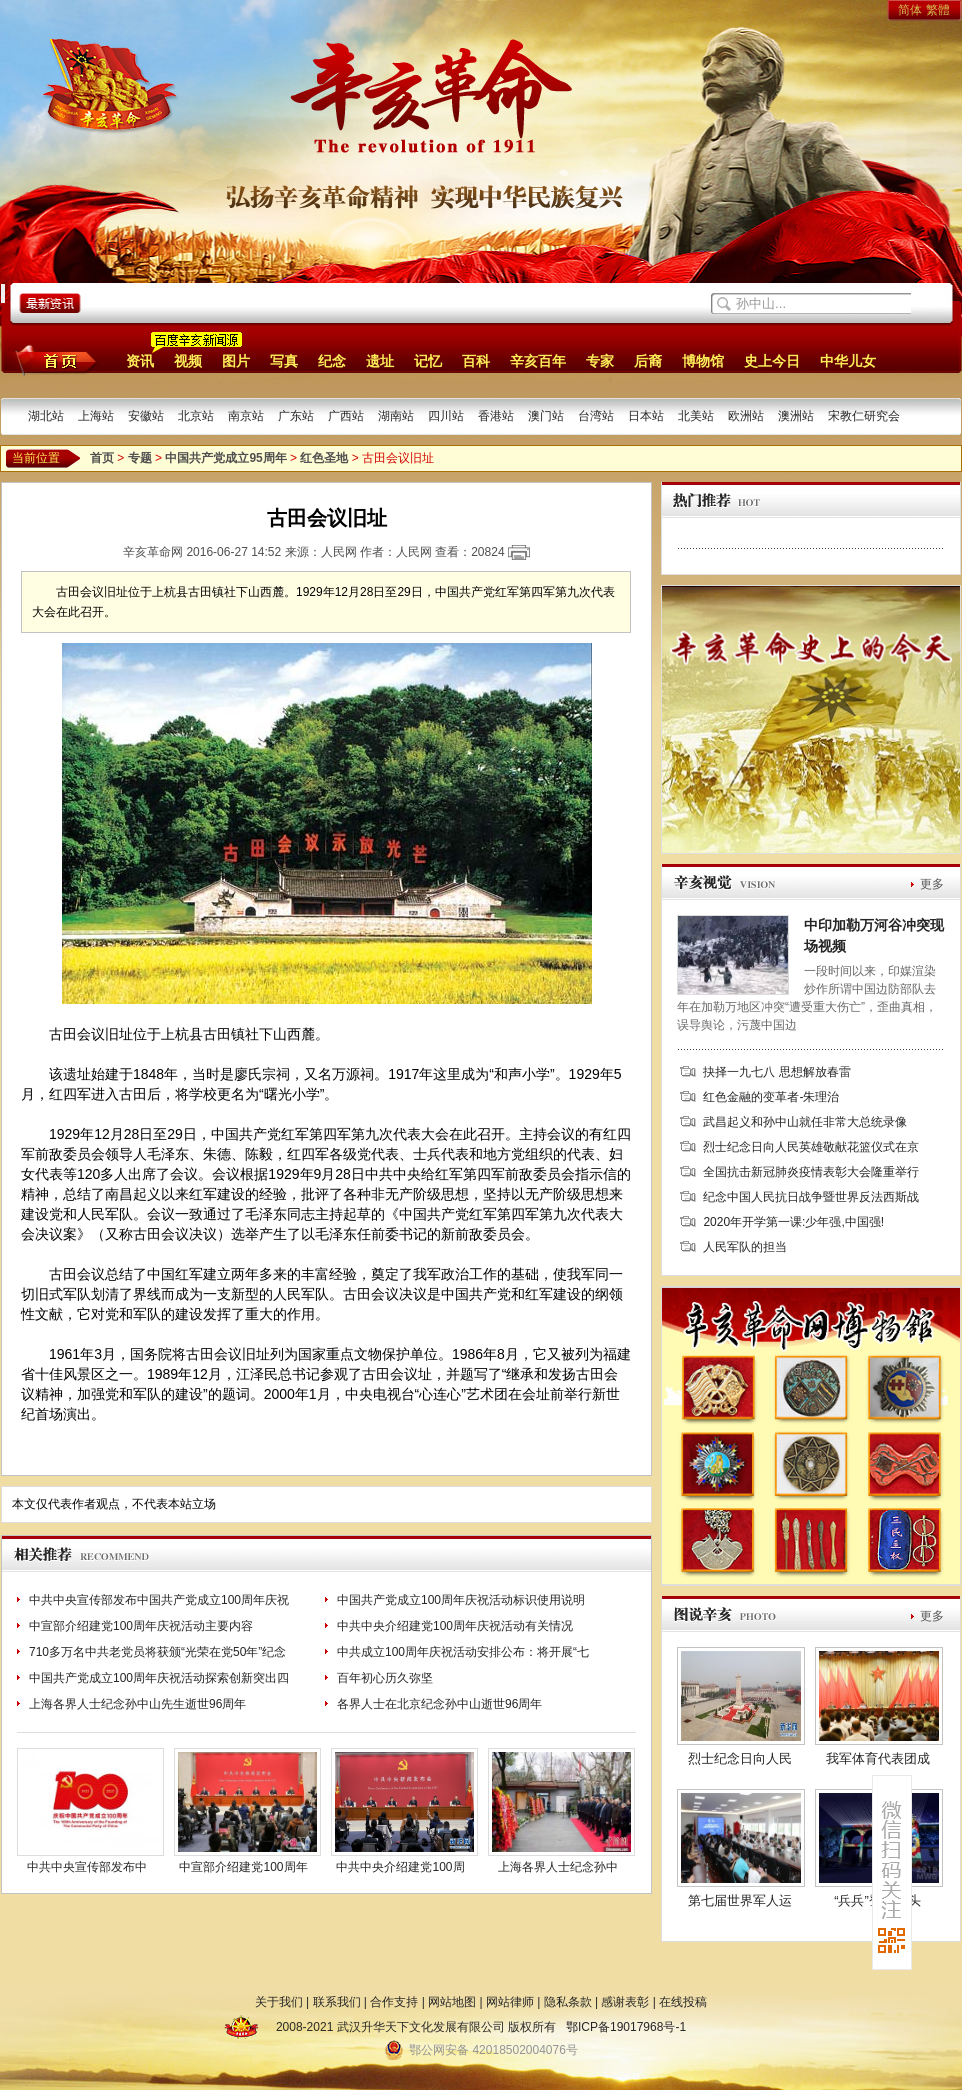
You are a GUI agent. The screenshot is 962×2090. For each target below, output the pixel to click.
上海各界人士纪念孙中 (558, 1867)
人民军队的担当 (745, 1247)
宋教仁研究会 (864, 416)
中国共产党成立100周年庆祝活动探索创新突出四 (159, 1678)
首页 (52, 360)
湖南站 (396, 416)
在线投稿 (683, 2002)
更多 (932, 884)
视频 (188, 361)
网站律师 (510, 2002)
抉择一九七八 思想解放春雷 (776, 1072)
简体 (910, 10)
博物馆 (703, 361)
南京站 (246, 416)
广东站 (296, 416)
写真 (284, 361)
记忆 (428, 361)
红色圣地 (324, 458)
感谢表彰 (625, 2002)
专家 (600, 361)
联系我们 (337, 2002)
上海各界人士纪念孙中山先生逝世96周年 (137, 1704)
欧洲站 (746, 416)
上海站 (96, 416)
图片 (236, 361)
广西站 (346, 416)
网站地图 (452, 2002)
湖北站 (46, 416)
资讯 (140, 361)
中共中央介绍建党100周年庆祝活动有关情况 (455, 1626)
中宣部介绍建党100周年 (243, 1867)
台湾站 (596, 416)
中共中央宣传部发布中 (87, 1867)
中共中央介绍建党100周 (400, 1867)
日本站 (646, 416)
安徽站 (146, 416)
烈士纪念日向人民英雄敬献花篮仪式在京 (811, 1147)
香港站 (496, 416)
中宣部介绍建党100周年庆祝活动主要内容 (141, 1626)
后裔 (648, 361)
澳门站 (546, 416)
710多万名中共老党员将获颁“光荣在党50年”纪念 (157, 1652)
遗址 (380, 361)
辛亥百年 (538, 361)
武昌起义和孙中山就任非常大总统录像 (805, 1122)
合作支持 (394, 2002)
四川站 (446, 416)
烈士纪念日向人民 (740, 1758)
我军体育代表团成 (878, 1758)
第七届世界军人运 (740, 1900)
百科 (476, 361)
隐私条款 (568, 2002)
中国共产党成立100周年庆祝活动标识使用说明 (461, 1600)
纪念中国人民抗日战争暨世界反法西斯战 (811, 1197)
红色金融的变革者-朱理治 (771, 1097)
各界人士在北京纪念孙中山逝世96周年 (439, 1704)
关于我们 (279, 2002)
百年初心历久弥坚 (385, 1678)
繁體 (938, 10)
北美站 (696, 416)
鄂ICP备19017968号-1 (626, 2027)
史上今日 (772, 361)
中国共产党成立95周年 (225, 458)
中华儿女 (848, 361)
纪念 (332, 361)
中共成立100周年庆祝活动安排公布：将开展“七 (463, 1652)
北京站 (196, 416)
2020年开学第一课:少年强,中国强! (793, 1222)
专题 (140, 458)
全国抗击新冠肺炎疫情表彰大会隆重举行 (811, 1172)
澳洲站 (796, 416)
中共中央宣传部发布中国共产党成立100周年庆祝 (159, 1600)
